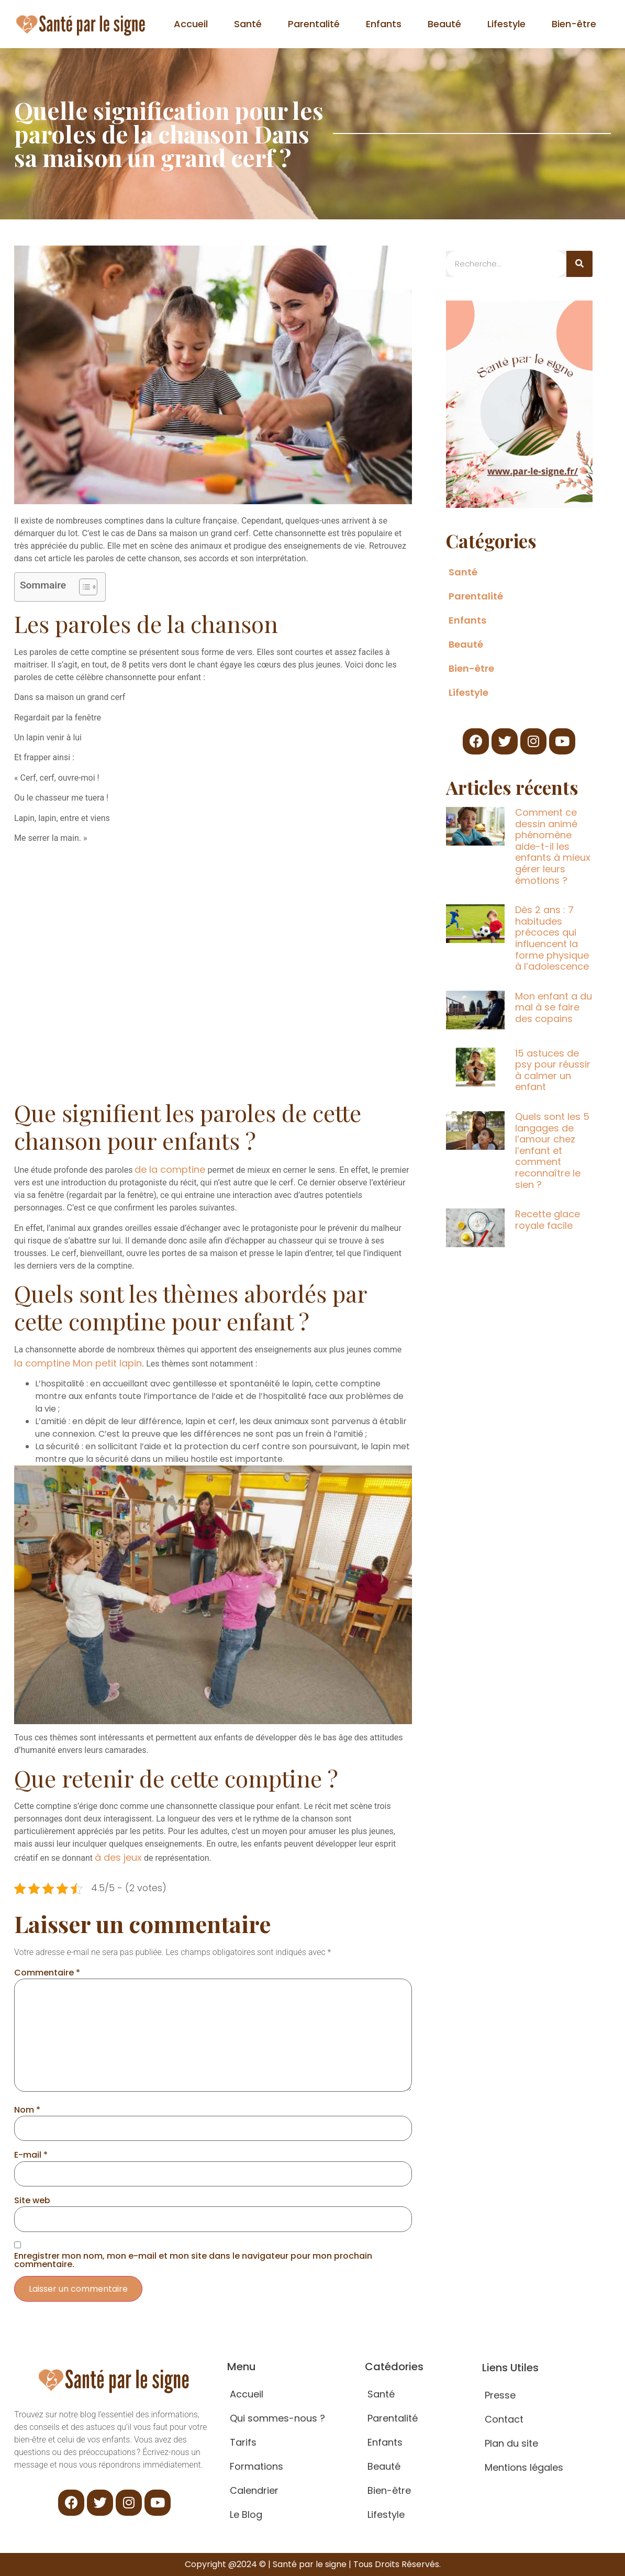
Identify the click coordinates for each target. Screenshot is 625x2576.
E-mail (31, 2155)
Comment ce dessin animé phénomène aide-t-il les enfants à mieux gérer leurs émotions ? (552, 846)
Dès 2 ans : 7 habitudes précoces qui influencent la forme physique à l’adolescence (552, 938)
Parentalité (314, 23)
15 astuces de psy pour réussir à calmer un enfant (552, 1070)
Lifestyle (506, 23)
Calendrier (254, 2490)
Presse (500, 2395)
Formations (256, 2466)
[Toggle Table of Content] (83, 587)
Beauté (444, 23)
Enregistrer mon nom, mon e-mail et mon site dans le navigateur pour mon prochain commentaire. (193, 2260)
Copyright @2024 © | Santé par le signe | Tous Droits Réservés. (313, 2564)
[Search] (579, 264)
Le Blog (246, 2514)
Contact (504, 2419)
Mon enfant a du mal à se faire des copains (553, 1007)
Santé (248, 23)
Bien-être (574, 23)
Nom (27, 2110)
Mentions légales (524, 2467)
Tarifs (243, 2442)
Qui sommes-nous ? (277, 2418)
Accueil (191, 23)
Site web (32, 2200)
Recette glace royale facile (547, 1219)
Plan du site (511, 2443)
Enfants (383, 23)
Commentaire (47, 1973)
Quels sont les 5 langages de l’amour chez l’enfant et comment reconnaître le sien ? (552, 1150)
